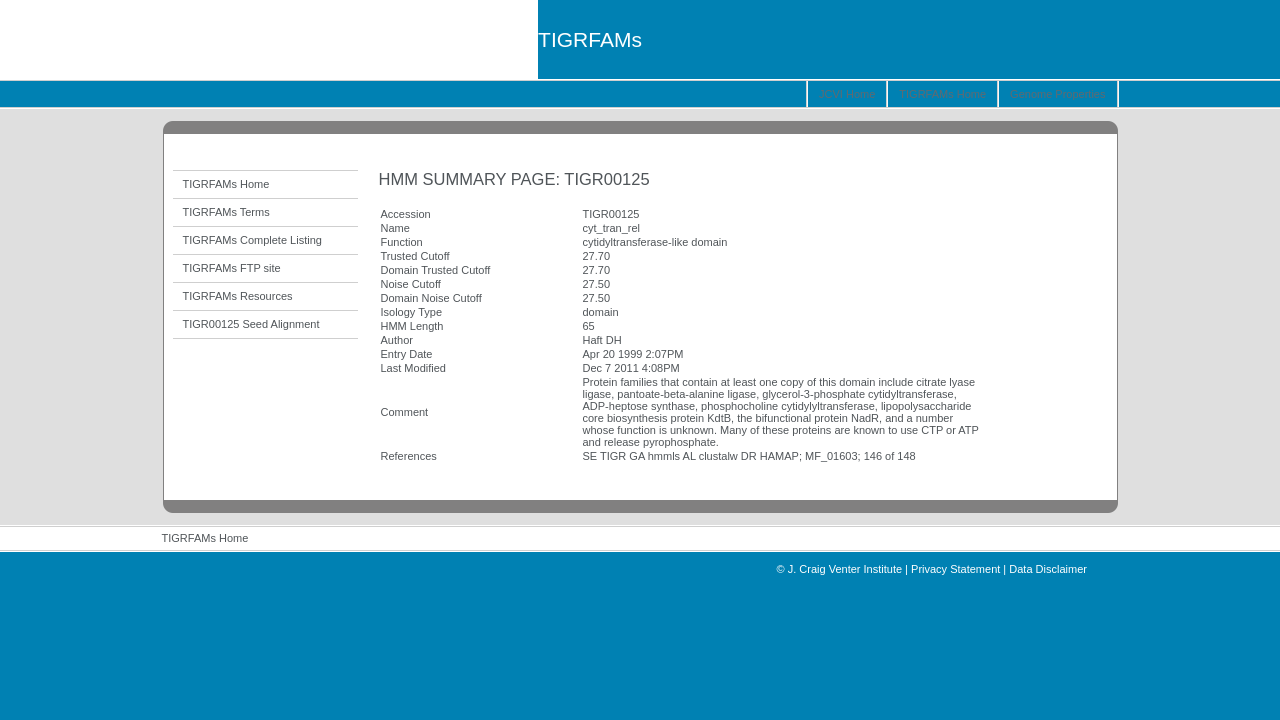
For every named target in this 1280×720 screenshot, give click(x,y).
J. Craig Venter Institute (845, 569)
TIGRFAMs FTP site (232, 268)
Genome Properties (1057, 94)
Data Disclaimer (1048, 569)
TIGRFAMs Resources (238, 296)
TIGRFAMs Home (942, 94)
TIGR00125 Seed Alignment (251, 324)
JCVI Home (847, 94)
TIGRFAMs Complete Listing (252, 240)
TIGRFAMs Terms (226, 212)
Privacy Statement (955, 569)
